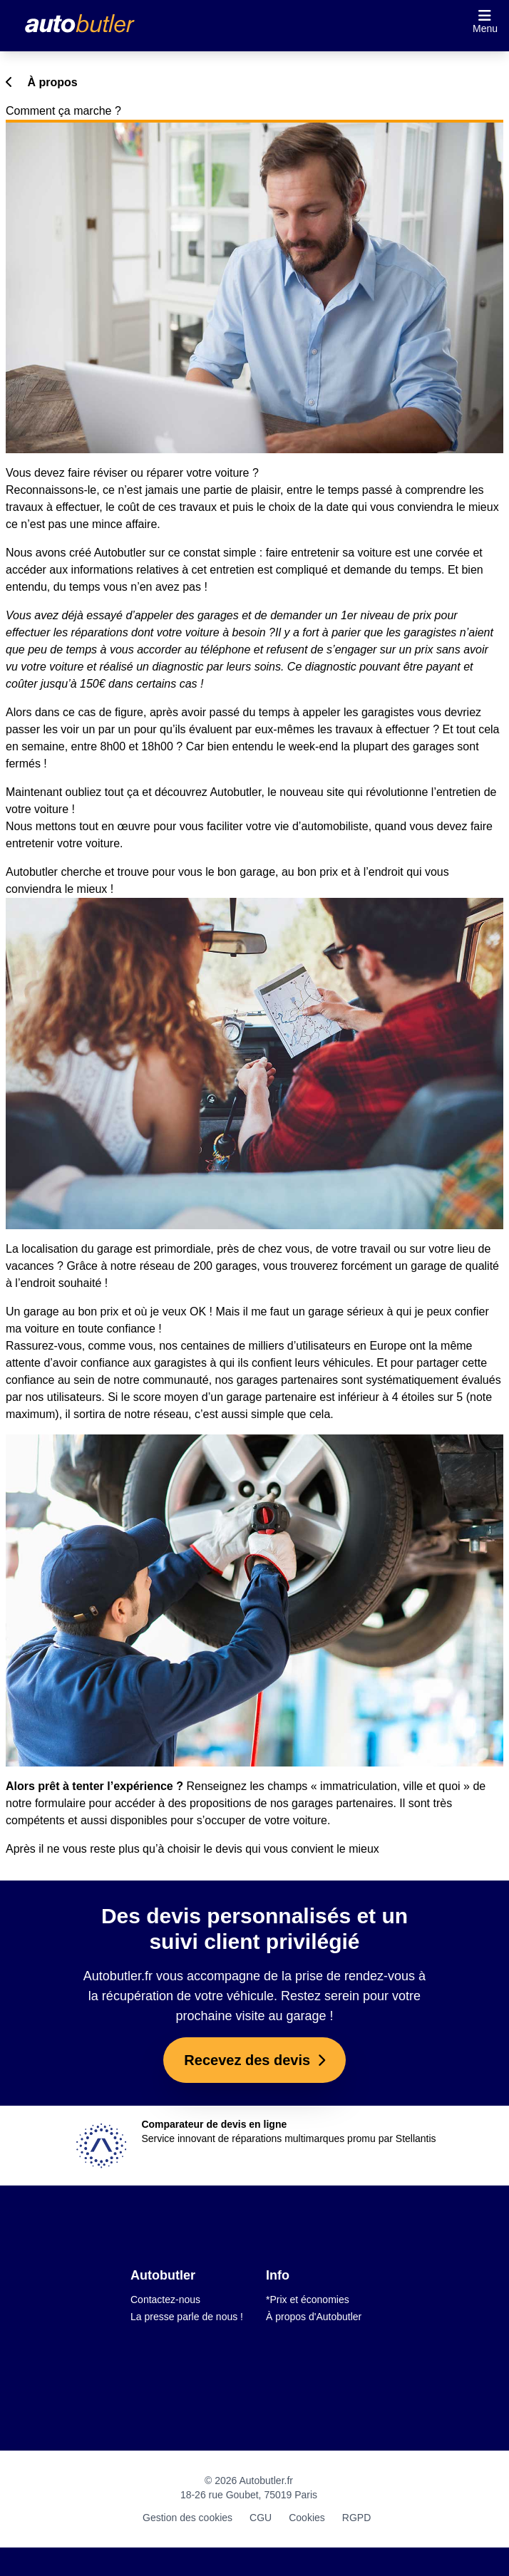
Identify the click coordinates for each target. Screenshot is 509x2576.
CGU (261, 2517)
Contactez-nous (165, 2299)
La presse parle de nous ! (186, 2316)
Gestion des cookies (187, 2517)
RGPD (356, 2517)
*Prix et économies (307, 2299)
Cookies (307, 2517)
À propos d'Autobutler (313, 2316)
